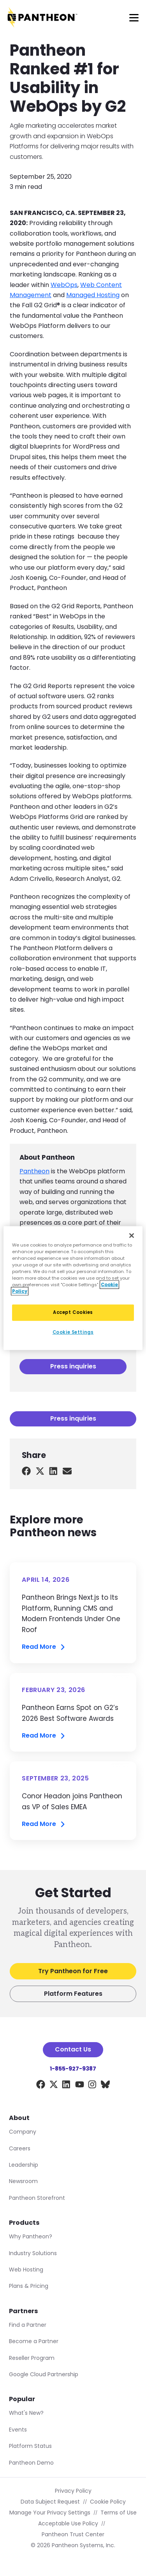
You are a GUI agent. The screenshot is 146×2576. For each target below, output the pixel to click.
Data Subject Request (50, 2502)
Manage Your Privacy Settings (49, 2512)
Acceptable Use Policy (68, 2523)
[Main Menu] (134, 18)
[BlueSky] (105, 2086)
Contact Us (73, 2049)
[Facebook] (40, 2086)
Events (18, 2429)
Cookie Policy (108, 2502)
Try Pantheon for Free (73, 1971)
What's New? (26, 2413)
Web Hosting (26, 2269)
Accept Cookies (73, 1312)
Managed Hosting (93, 295)
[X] (53, 2086)
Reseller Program (32, 2358)
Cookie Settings (73, 1332)
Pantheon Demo (31, 2463)
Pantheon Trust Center (73, 2534)
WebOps (64, 284)
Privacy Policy (73, 2491)
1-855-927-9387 (73, 2068)
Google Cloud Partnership (43, 2374)
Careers (19, 2148)
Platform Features (73, 1993)
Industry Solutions (33, 2253)
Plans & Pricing (28, 2286)
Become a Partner (33, 2341)
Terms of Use (118, 2512)
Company (22, 2132)
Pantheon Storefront (37, 2198)
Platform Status (30, 2446)
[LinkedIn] (66, 2086)
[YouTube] (79, 2086)
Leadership (23, 2165)
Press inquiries (73, 1366)
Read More (44, 1647)
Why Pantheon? (30, 2236)
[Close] (131, 1235)
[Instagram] (92, 2086)
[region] (73, 1288)
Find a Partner (27, 2325)
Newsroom (23, 2181)
